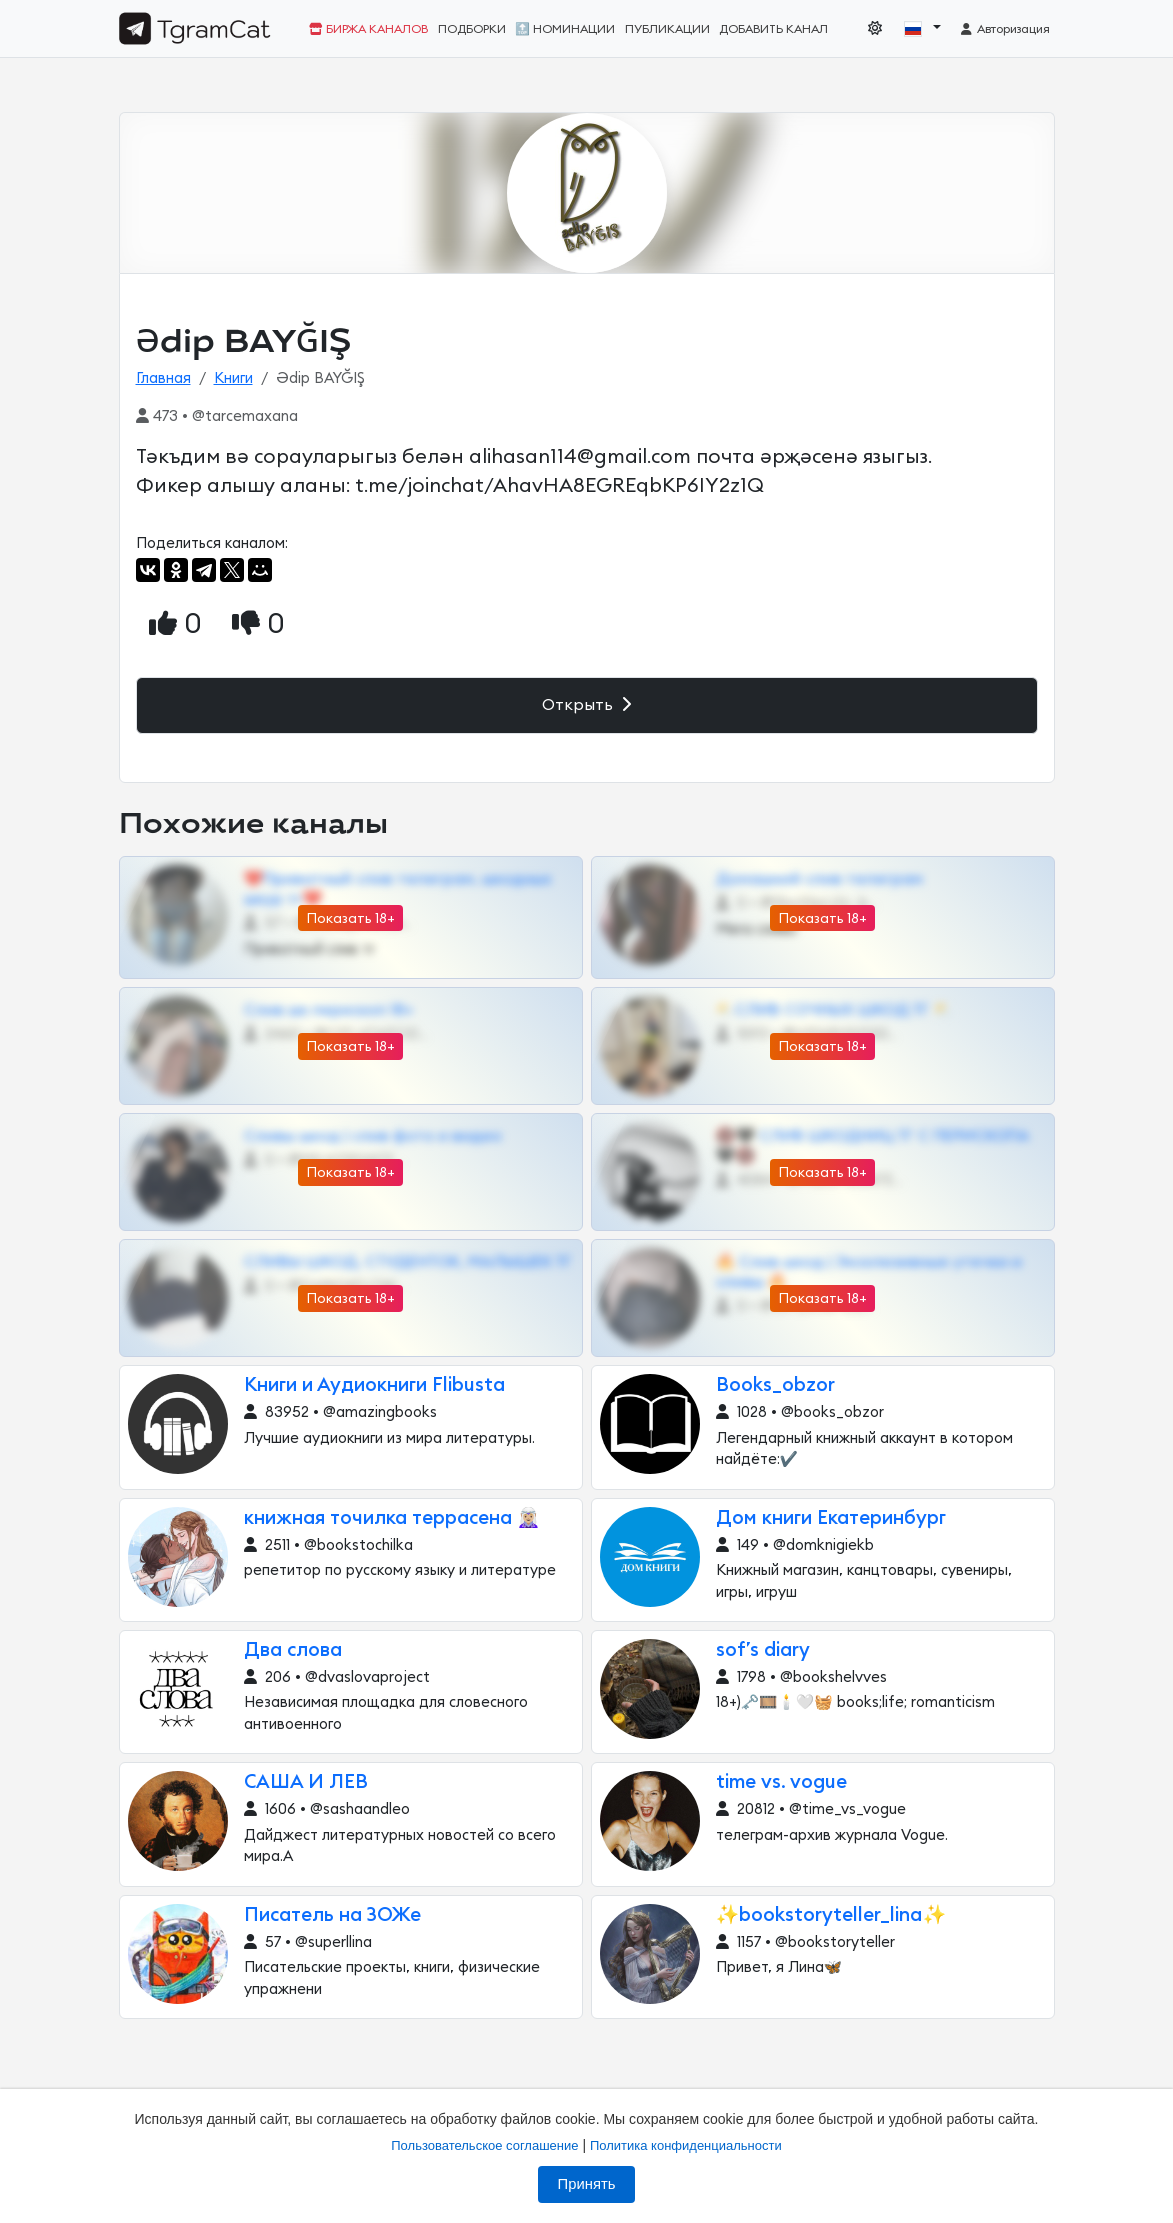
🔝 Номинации (565, 29)
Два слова (293, 1650)
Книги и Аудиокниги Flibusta (374, 1385)
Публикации (667, 29)
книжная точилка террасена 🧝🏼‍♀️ (392, 1518)
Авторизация (1004, 29)
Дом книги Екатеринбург (831, 1518)
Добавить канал (773, 29)
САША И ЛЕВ (306, 1782)
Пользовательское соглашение (484, 2145)
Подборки (472, 29)
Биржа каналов (368, 29)
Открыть (586, 704)
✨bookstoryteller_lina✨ (831, 1915)
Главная (163, 378)
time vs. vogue (781, 1782)
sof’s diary (763, 1650)
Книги (233, 378)
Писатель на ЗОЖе (332, 1915)
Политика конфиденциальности (686, 2145)
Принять (587, 2184)
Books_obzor (775, 1385)
